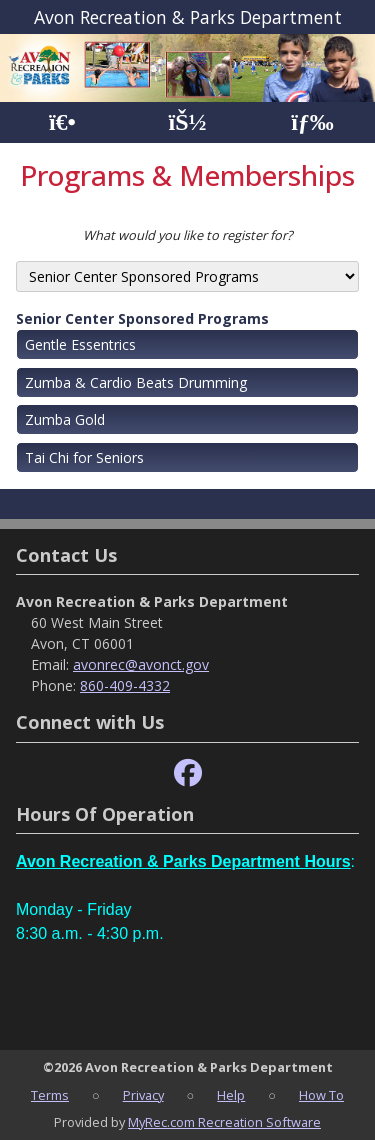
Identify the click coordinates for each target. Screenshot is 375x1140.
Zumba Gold (65, 419)
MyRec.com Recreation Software (224, 1122)
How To (321, 1095)
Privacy (143, 1095)
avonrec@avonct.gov (141, 664)
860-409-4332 (125, 685)
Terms (50, 1095)
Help (231, 1095)
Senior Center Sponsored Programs (142, 318)
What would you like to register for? (188, 235)
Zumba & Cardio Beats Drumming (136, 382)
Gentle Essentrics (80, 344)
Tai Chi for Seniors (84, 457)
